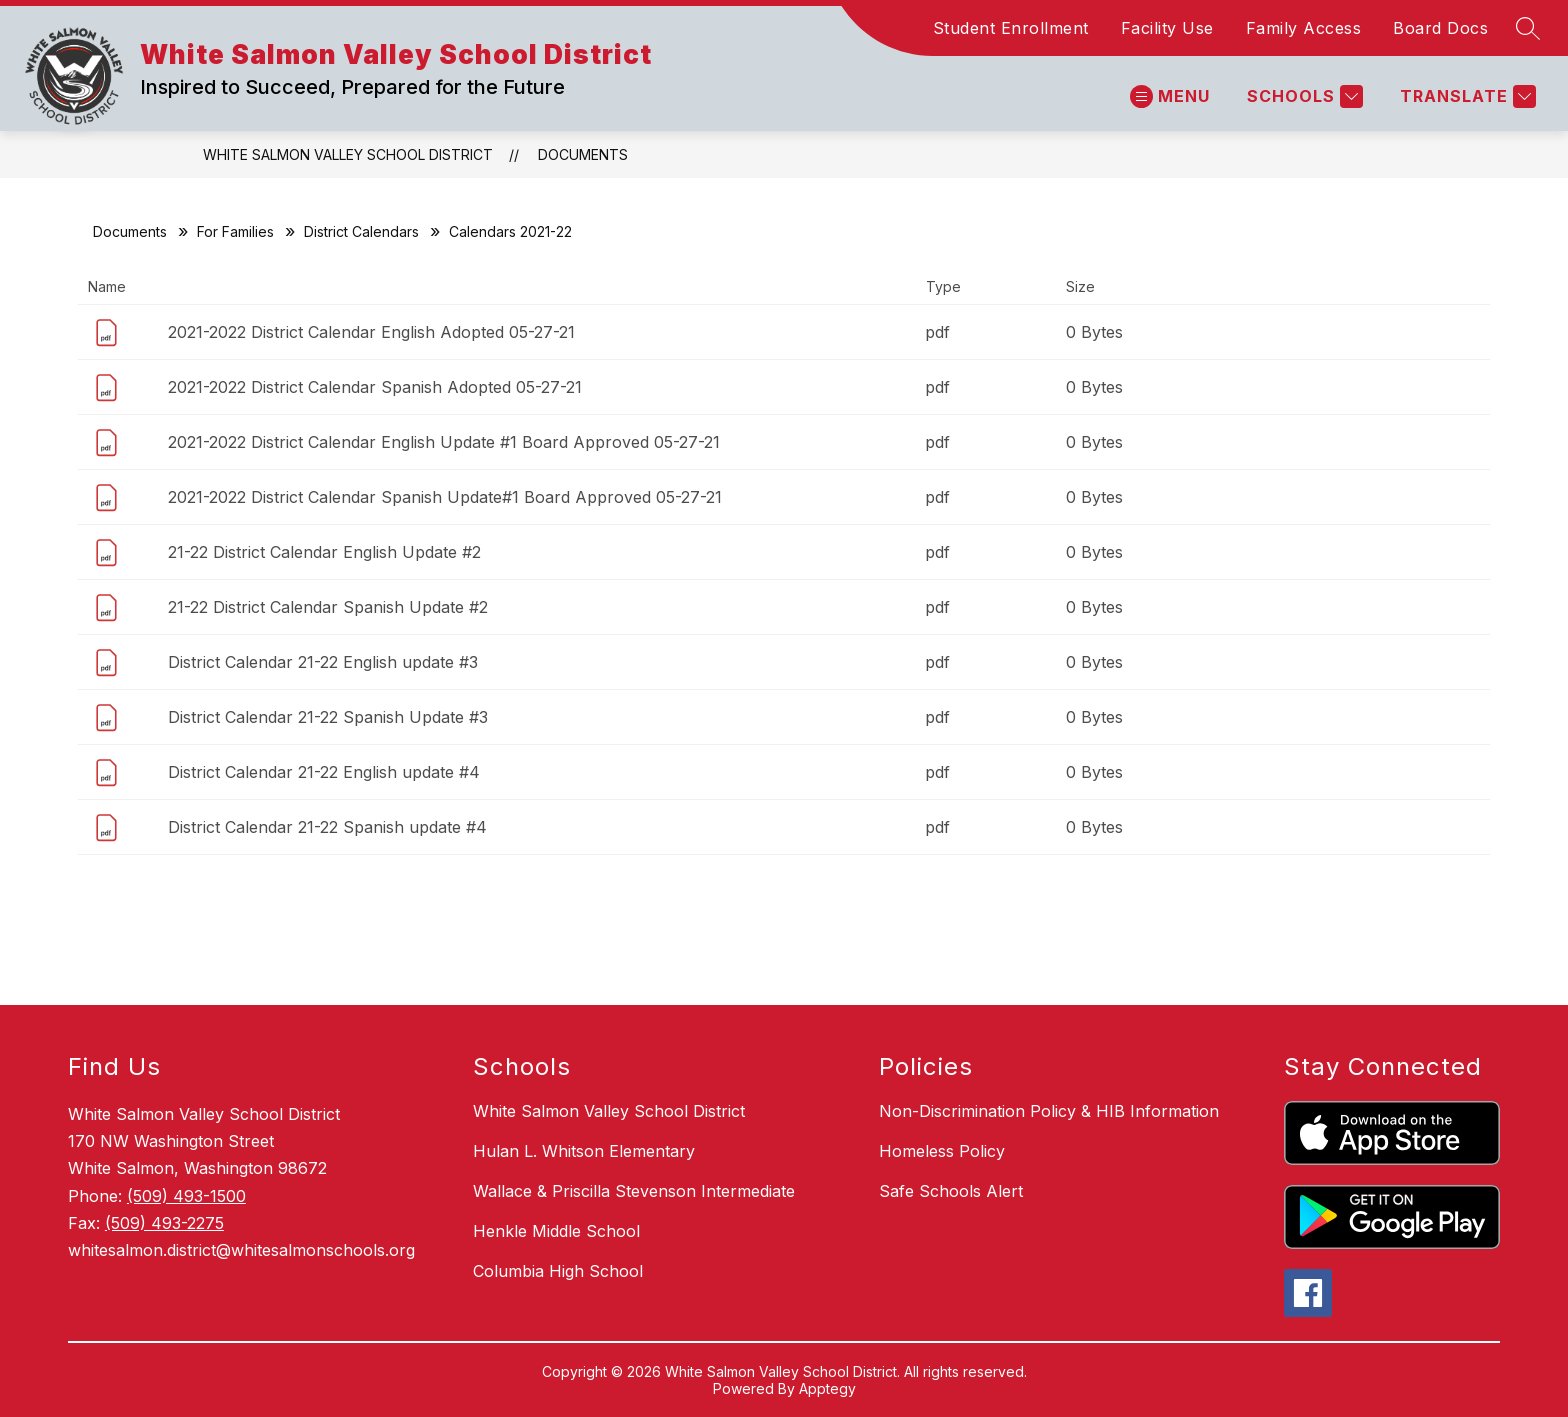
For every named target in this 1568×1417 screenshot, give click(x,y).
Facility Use (1167, 28)
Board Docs (1440, 28)
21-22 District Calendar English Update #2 (324, 552)
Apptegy (827, 1388)
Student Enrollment (1011, 28)
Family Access (1304, 28)
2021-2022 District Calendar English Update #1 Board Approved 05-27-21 (444, 442)
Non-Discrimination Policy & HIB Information (1049, 1111)
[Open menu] (1170, 96)
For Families (235, 231)
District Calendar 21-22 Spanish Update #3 (328, 717)
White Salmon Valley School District (348, 154)
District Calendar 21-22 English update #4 (324, 772)
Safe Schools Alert (951, 1191)
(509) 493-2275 (164, 1223)
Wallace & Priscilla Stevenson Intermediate (634, 1191)
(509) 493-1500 (186, 1196)
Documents (583, 154)
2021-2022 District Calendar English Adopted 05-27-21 (371, 332)
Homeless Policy (942, 1151)
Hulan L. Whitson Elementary (584, 1151)
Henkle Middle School (556, 1231)
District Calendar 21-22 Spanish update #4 (327, 827)
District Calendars (361, 231)
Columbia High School (558, 1271)
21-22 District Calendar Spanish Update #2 (328, 607)
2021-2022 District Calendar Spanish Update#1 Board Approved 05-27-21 (445, 497)
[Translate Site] (1465, 96)
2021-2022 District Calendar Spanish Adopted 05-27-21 (375, 387)
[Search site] (1528, 28)
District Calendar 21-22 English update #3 (323, 662)
